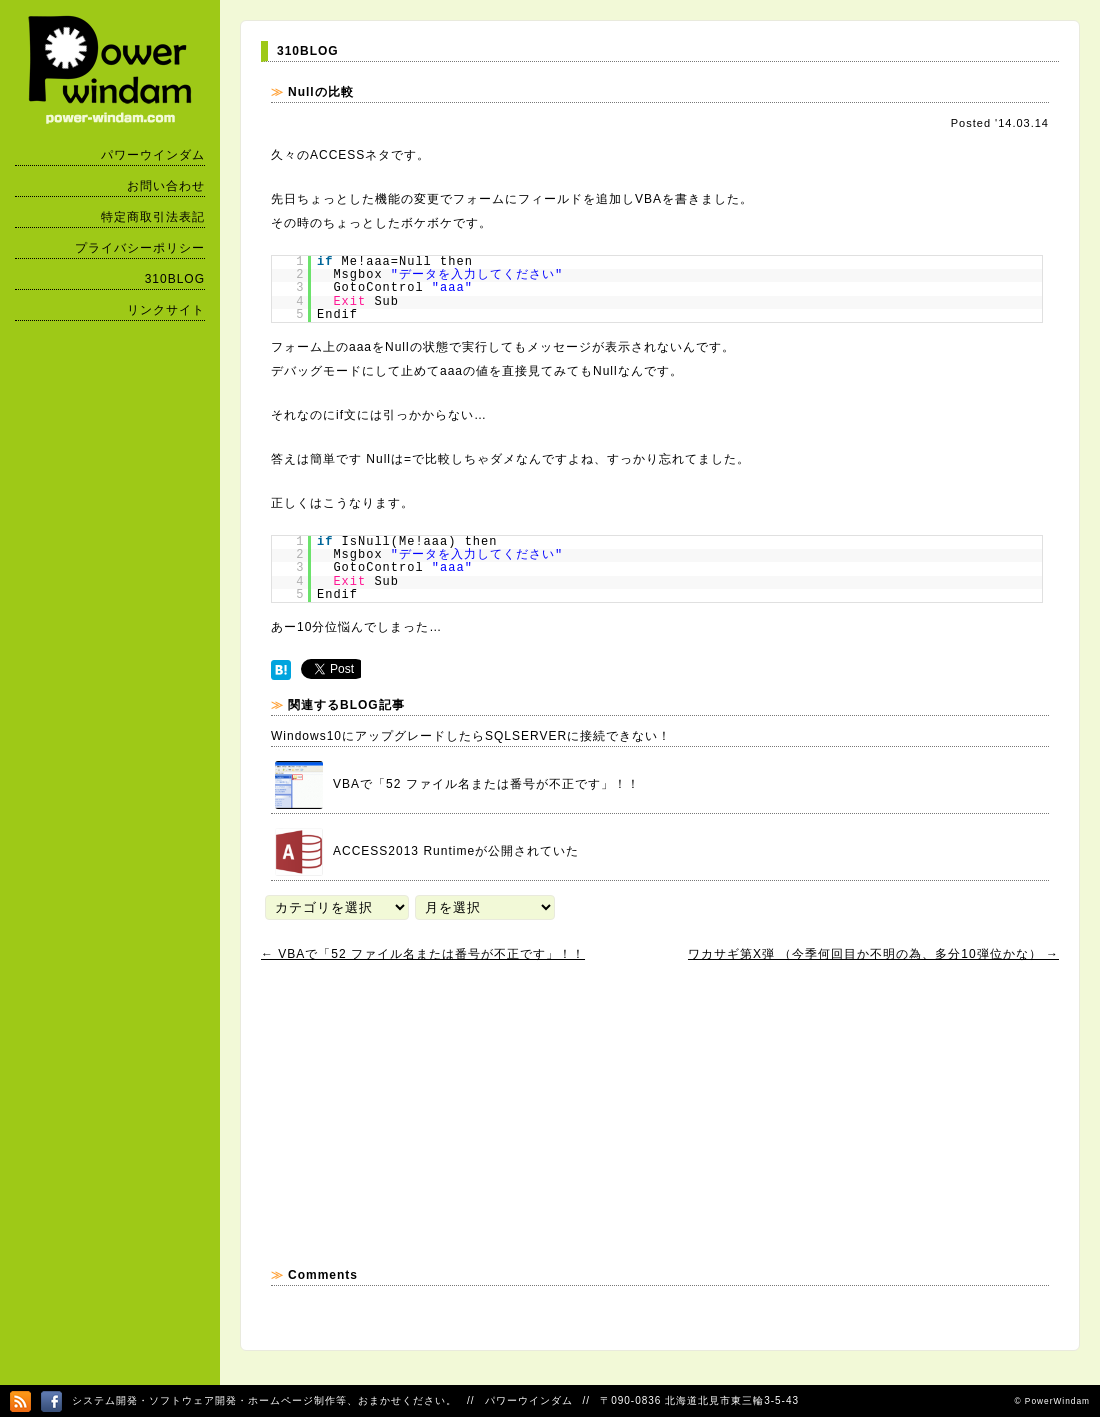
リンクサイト (166, 310)
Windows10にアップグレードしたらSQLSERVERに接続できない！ (471, 736)
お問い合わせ (166, 186)
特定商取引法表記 (153, 217)
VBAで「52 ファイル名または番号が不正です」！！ (457, 785)
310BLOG (175, 279)
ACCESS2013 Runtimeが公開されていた (427, 852)
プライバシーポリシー (140, 248)
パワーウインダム (153, 155)
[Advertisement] (409, 1114)
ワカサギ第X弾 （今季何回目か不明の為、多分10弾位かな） (873, 954)
